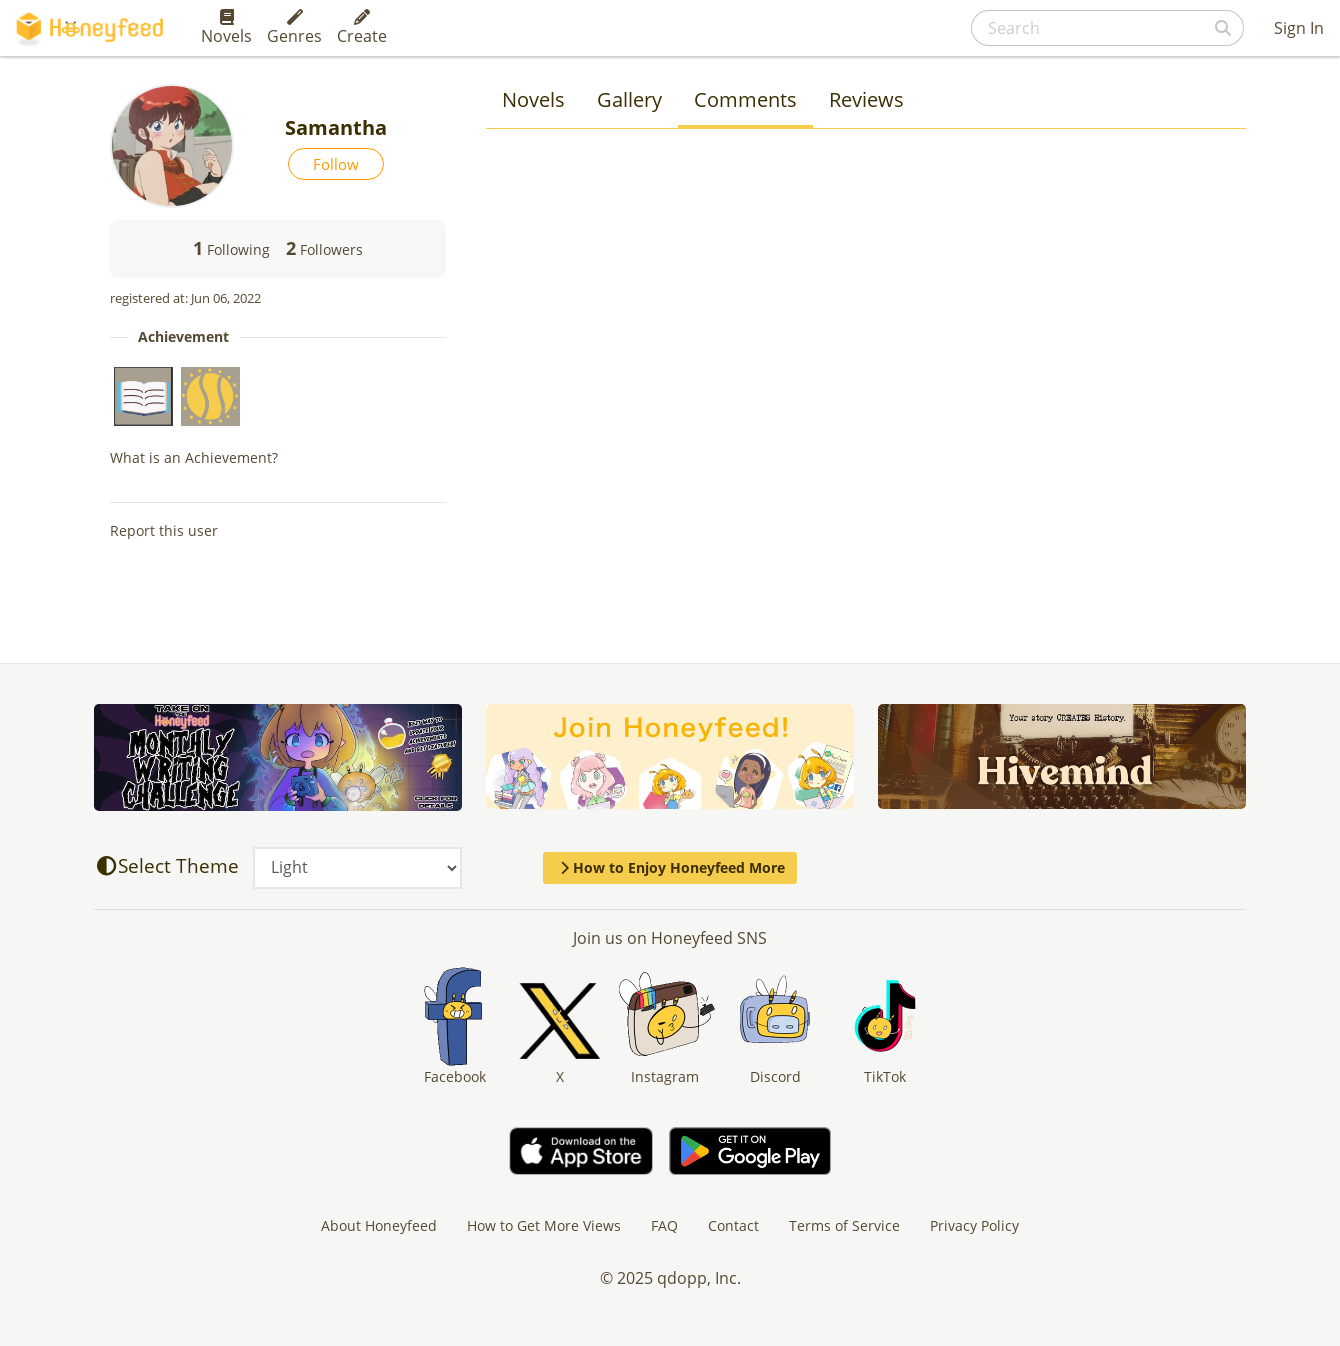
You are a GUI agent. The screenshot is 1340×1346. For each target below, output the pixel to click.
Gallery (629, 99)
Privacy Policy (974, 1225)
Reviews (866, 99)
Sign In (1299, 28)
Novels (226, 28)
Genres (294, 28)
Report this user (164, 530)
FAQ (664, 1225)
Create (362, 28)
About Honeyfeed (379, 1225)
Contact (733, 1225)
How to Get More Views (544, 1225)
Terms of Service (844, 1225)
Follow (336, 164)
